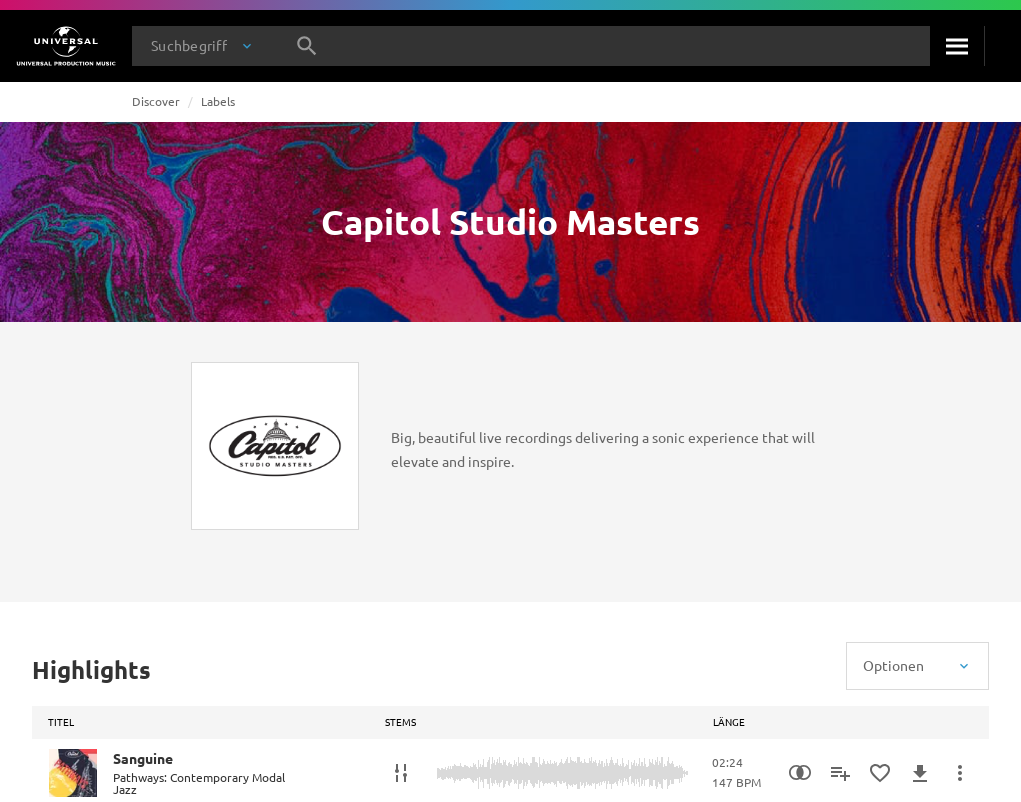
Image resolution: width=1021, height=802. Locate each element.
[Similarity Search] (800, 773)
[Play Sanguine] (73, 773)
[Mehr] (960, 773)
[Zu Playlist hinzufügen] (840, 773)
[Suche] (957, 46)
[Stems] (401, 773)
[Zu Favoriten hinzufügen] (880, 773)
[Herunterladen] (920, 773)
